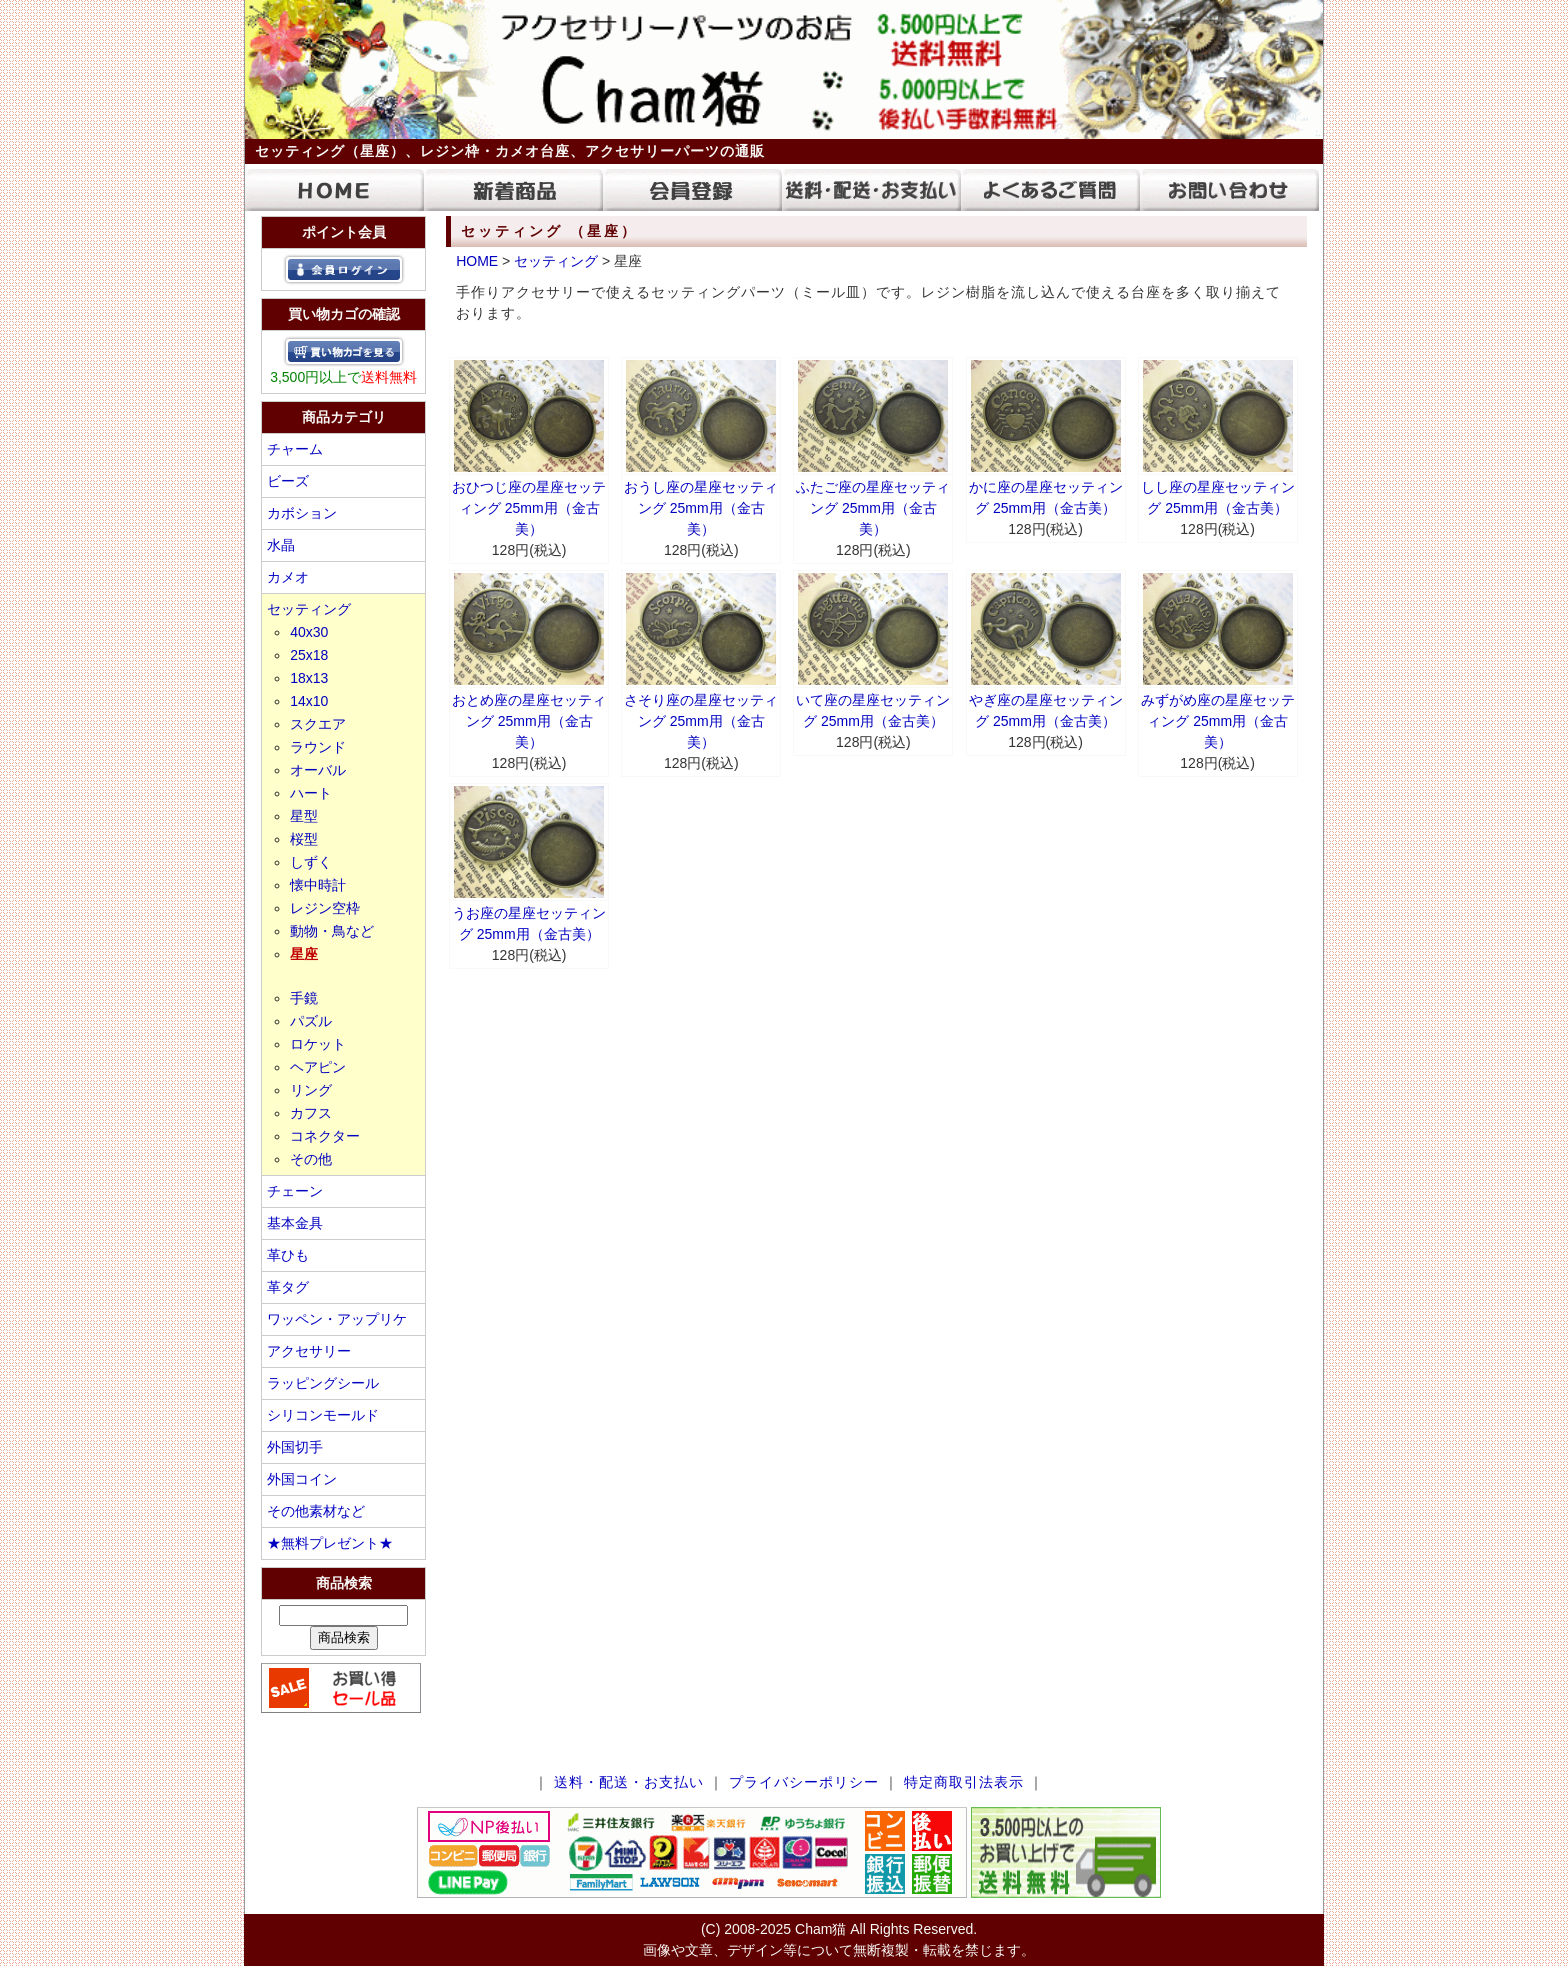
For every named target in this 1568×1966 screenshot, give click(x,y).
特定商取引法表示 (964, 1782)
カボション (302, 513)
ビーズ (288, 481)
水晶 (281, 545)
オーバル (318, 770)
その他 (311, 1159)
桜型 (304, 839)
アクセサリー (309, 1351)
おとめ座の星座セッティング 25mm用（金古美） (529, 721)
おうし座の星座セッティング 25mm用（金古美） (701, 508)
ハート (311, 793)
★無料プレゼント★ (330, 1543)
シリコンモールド (323, 1415)
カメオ (288, 577)
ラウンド (318, 747)
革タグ (288, 1287)
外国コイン (302, 1479)
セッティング (309, 609)
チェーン (295, 1191)
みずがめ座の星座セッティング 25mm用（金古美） (1218, 721)
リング (311, 1090)
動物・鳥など (332, 931)
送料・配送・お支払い (629, 1782)
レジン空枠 (325, 908)
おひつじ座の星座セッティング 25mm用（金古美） (529, 508)
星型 (304, 816)
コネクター (325, 1136)
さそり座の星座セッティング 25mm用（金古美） (701, 721)
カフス (311, 1113)
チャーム (295, 449)
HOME (477, 261)
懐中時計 (318, 885)
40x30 (309, 632)
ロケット (318, 1044)
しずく (311, 862)
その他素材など (316, 1511)
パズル (311, 1021)
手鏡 (304, 998)
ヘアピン (318, 1067)
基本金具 (295, 1223)
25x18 (309, 655)
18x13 (309, 678)
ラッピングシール (323, 1383)
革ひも (288, 1255)
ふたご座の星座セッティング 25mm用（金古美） (873, 508)
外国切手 (295, 1447)
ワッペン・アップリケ (337, 1319)
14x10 (309, 701)
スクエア (318, 724)
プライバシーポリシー (804, 1782)
